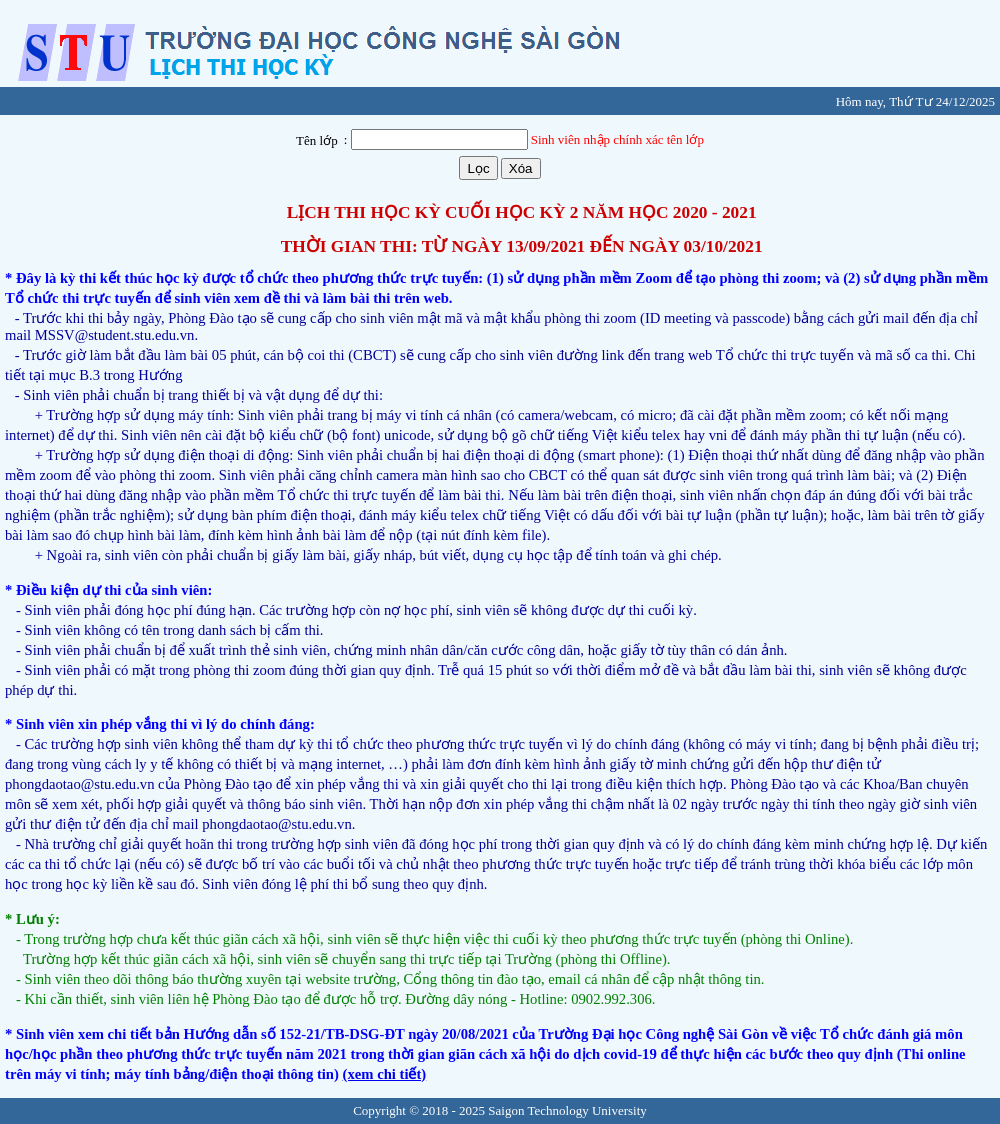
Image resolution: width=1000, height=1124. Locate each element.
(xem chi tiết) (385, 1074)
